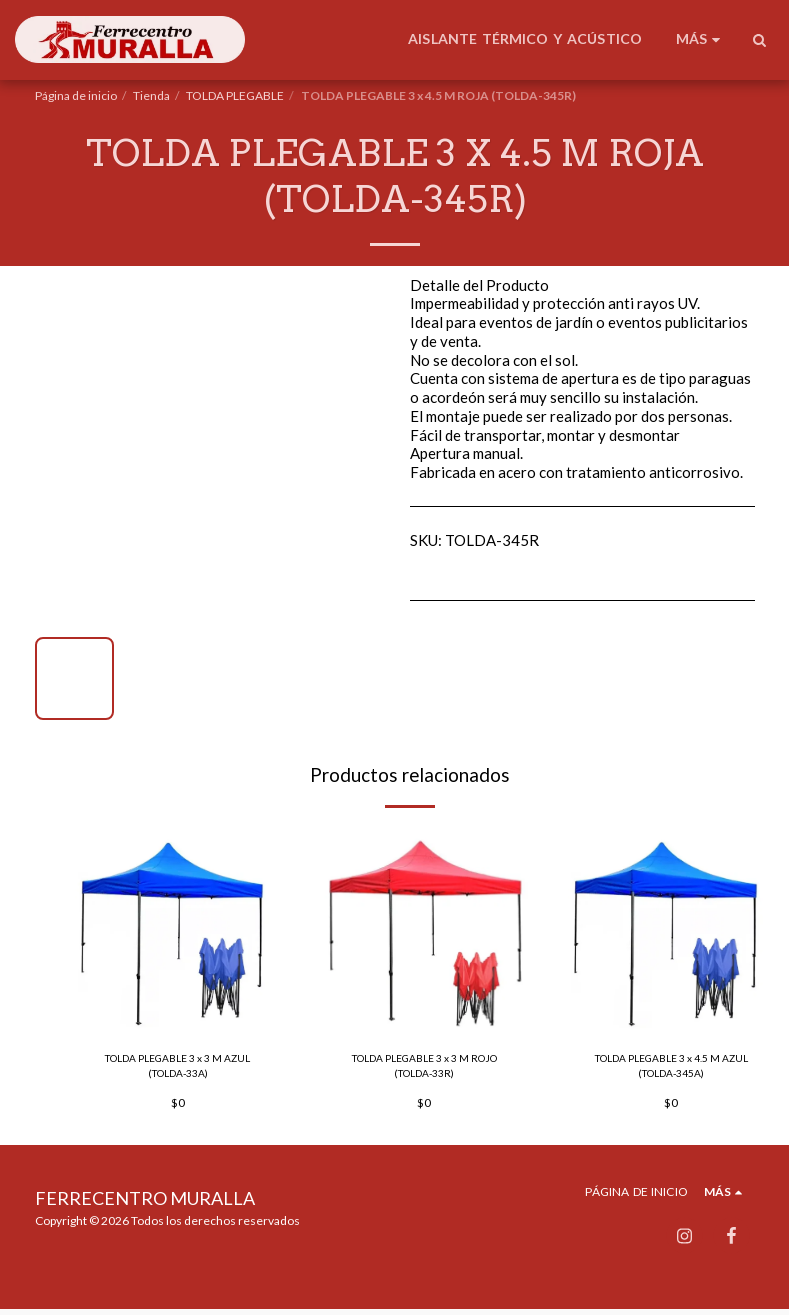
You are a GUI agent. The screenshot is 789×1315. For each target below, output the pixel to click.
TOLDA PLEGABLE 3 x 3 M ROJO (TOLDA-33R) (424, 1068)
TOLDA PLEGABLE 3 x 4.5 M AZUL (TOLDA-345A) (671, 1068)
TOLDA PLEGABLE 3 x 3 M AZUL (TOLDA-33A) (177, 1068)
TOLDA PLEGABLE (235, 95)
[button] (759, 40)
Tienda (151, 95)
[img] (178, 931)
